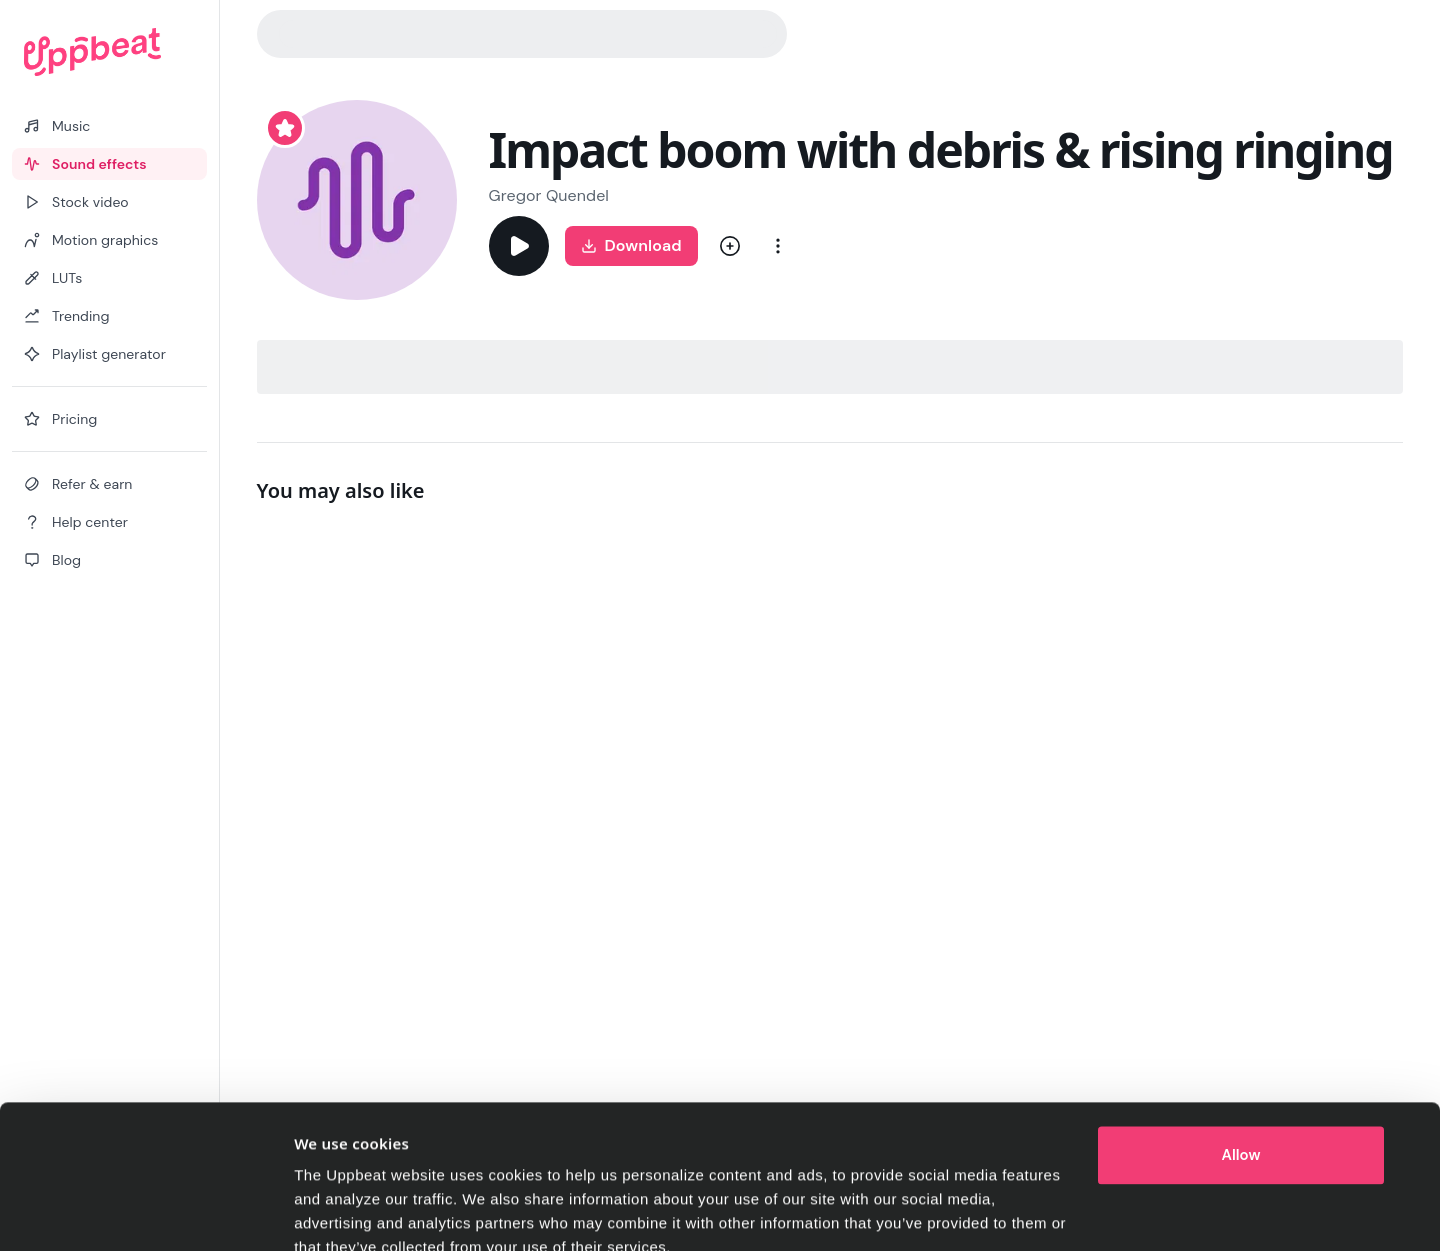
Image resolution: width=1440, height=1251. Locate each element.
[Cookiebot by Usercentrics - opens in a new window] (161, 1212)
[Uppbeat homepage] (109, 52)
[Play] (519, 246)
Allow (1241, 1065)
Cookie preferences (364, 1211)
